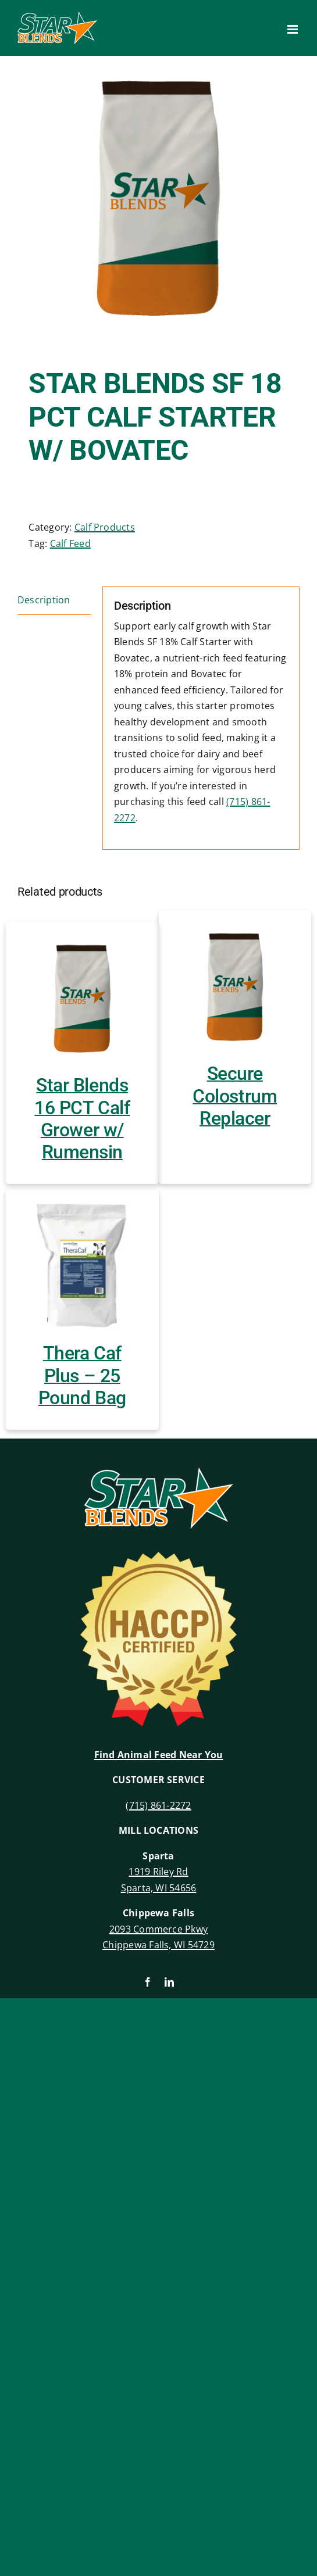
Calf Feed (70, 543)
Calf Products (104, 527)
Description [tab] (43, 599)
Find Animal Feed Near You (158, 1754)
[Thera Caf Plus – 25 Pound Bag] (82, 1266)
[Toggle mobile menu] (293, 29)
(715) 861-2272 (158, 1805)
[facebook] (147, 1982)
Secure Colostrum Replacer (235, 1095)
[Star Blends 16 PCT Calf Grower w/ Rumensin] (82, 998)
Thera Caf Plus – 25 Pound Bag (82, 1375)
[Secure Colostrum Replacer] (235, 986)
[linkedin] (169, 1982)
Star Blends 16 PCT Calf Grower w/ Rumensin (82, 1118)
